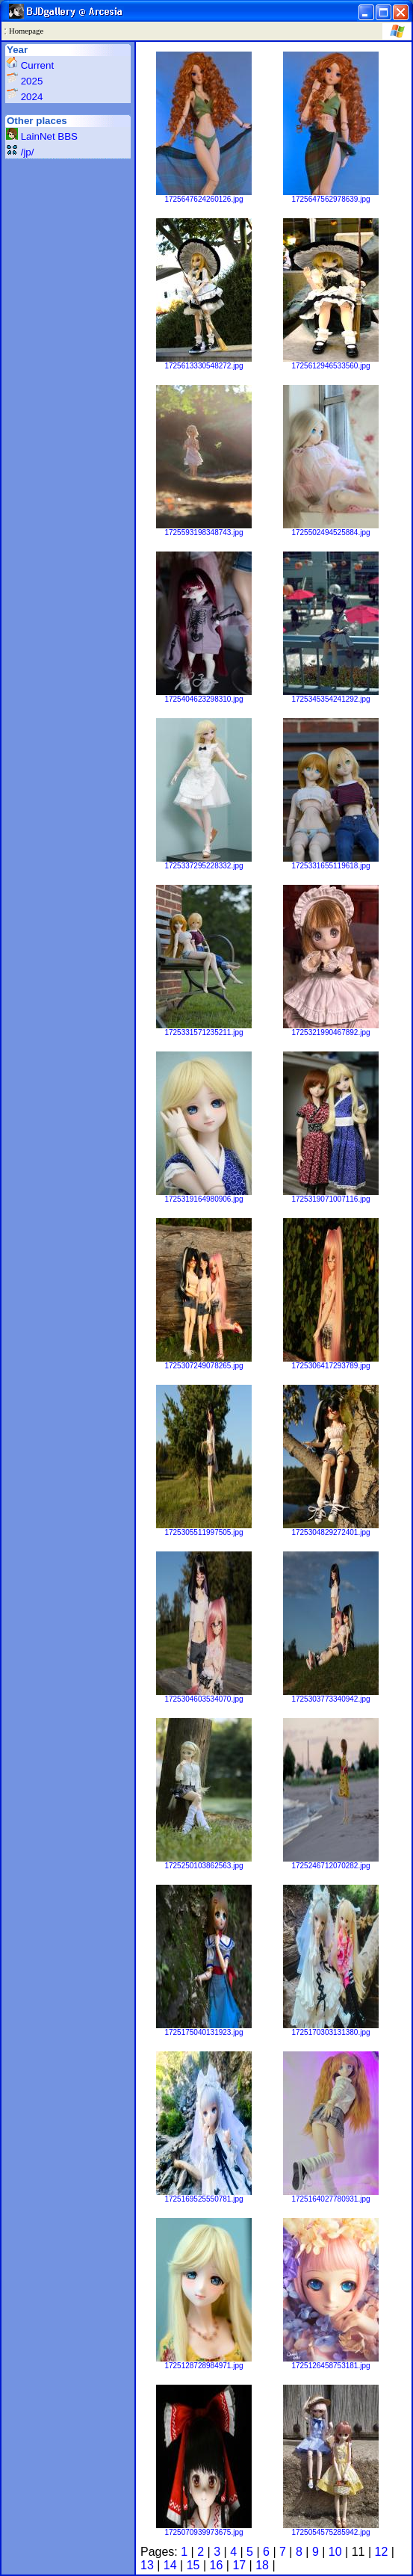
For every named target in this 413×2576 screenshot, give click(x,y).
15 (193, 2565)
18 (262, 2565)
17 (239, 2565)
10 (335, 2551)
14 (170, 2565)
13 (147, 2565)
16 (216, 2565)
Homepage (26, 31)
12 (381, 2551)
